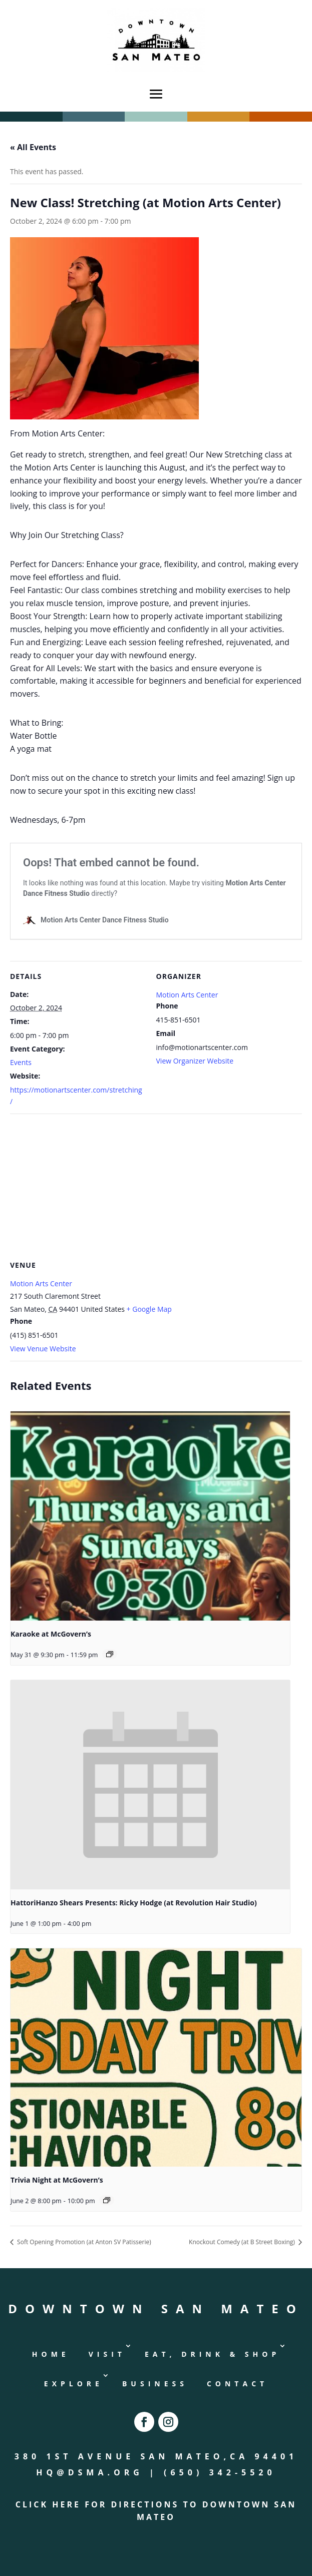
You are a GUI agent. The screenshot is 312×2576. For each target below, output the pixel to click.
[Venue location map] (156, 1186)
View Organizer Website (195, 1061)
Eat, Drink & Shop (212, 2354)
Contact (237, 2383)
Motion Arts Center (187, 994)
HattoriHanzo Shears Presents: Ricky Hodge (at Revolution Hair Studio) (134, 1902)
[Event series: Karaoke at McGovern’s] (109, 1654)
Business (155, 2383)
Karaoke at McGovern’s (51, 1634)
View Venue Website (43, 1348)
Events (21, 1062)
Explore (73, 2383)
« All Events (33, 147)
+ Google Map (149, 1309)
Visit (107, 2354)
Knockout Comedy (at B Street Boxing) (242, 2242)
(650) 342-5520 (220, 2472)
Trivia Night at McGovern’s (57, 2180)
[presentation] (150, 1516)
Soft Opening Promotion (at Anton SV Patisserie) (83, 2242)
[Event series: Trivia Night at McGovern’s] (106, 2200)
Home (51, 2354)
